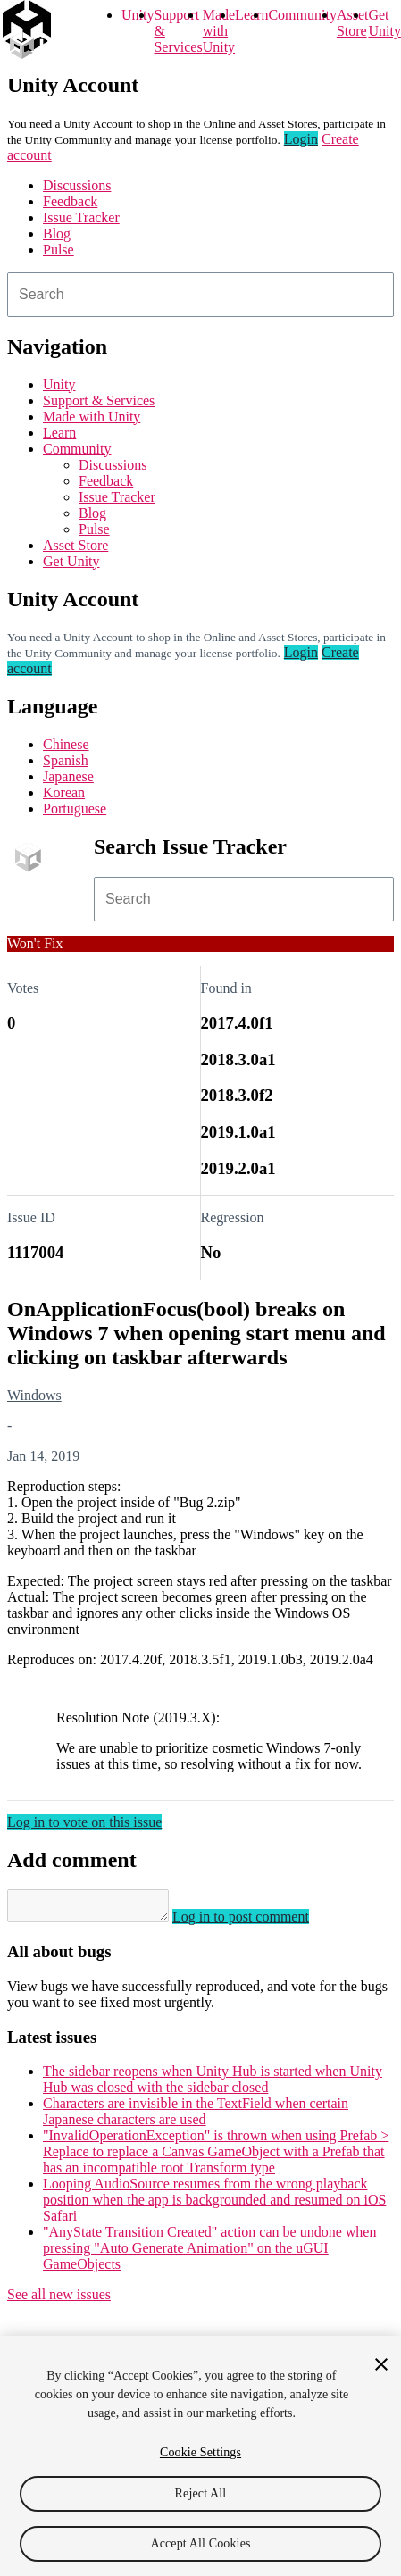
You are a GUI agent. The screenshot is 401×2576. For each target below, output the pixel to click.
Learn (251, 14)
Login (301, 138)
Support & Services (99, 400)
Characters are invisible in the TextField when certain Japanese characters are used (195, 2116)
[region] (200, 2456)
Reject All (201, 2493)
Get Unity (384, 22)
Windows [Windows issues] (34, 1395)
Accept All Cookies (200, 2543)
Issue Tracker (81, 217)
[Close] (381, 2364)
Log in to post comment (258, 1922)
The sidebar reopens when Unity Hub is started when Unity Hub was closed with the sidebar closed (212, 2084)
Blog (57, 233)
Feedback (70, 201)
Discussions (77, 185)
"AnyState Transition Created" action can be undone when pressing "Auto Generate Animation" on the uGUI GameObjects (209, 2253)
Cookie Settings (200, 2452)
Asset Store (75, 545)
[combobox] (200, 294)
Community (302, 14)
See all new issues (59, 2299)
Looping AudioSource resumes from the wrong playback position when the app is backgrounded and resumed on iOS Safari (214, 2205)
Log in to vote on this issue (84, 1822)
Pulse (58, 249)
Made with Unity (219, 30)
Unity (137, 14)
